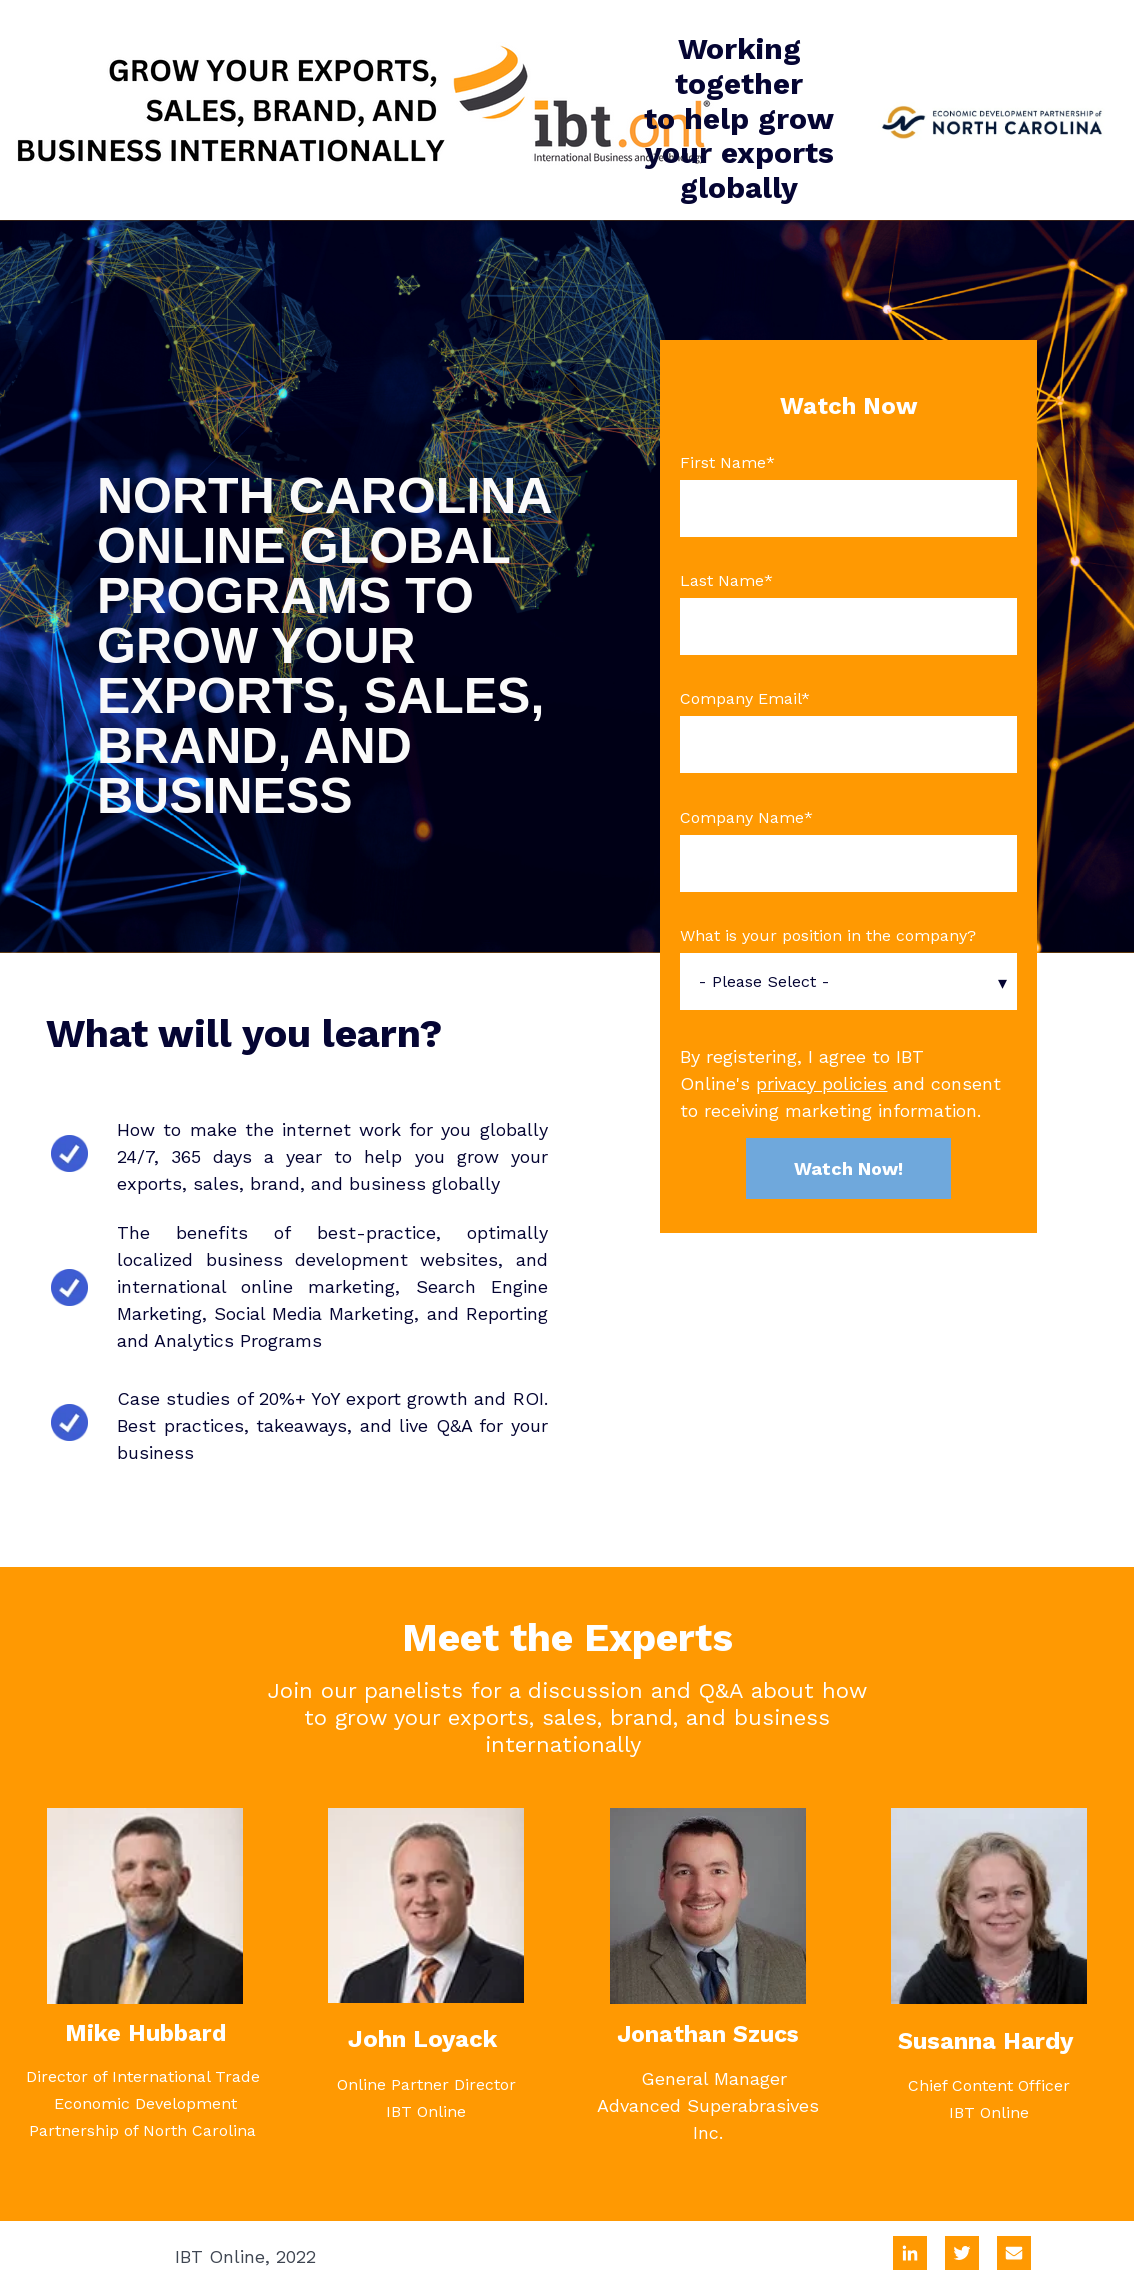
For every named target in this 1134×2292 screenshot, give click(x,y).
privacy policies (821, 1083)
